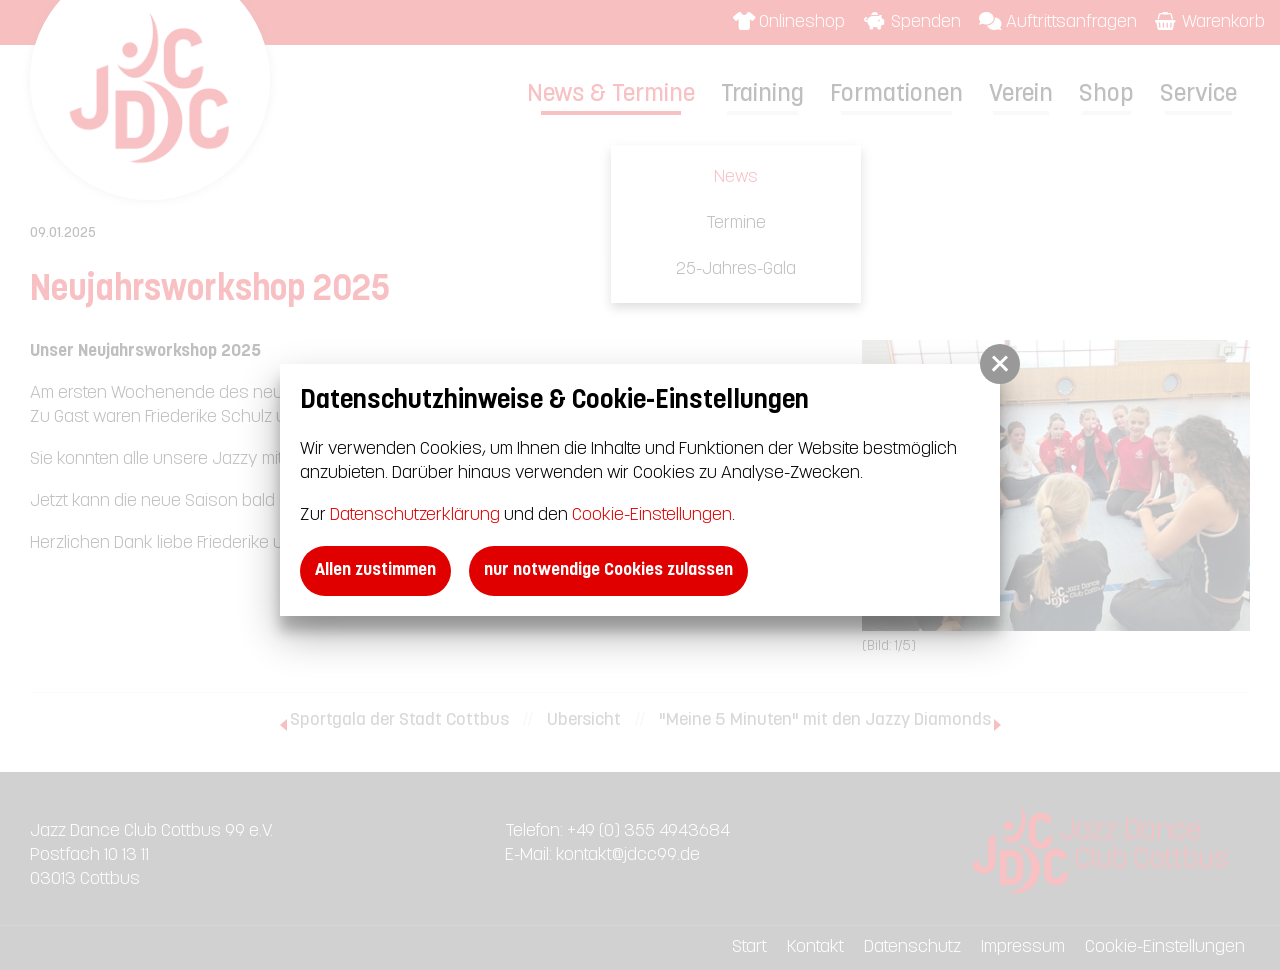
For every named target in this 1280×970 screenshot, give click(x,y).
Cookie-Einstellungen (652, 515)
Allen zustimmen (375, 570)
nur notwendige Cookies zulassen (608, 570)
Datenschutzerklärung (415, 515)
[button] (1000, 364)
